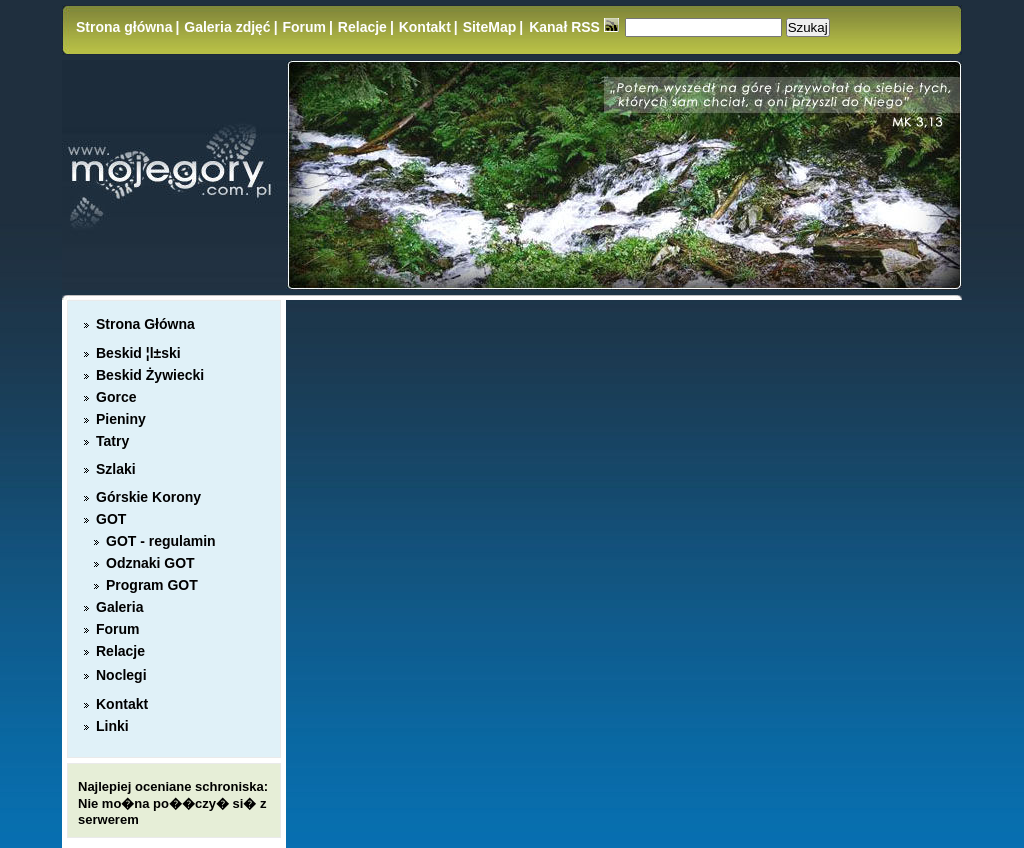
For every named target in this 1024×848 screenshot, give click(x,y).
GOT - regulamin (161, 541)
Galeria (119, 607)
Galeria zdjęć (227, 27)
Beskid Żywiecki (150, 375)
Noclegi (121, 675)
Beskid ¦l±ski (138, 353)
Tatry (112, 441)
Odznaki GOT (150, 563)
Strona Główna (145, 324)
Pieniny (121, 419)
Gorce (116, 397)
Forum (304, 27)
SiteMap (490, 27)
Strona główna (124, 27)
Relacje (362, 27)
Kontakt (425, 27)
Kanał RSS (574, 27)
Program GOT (152, 585)
